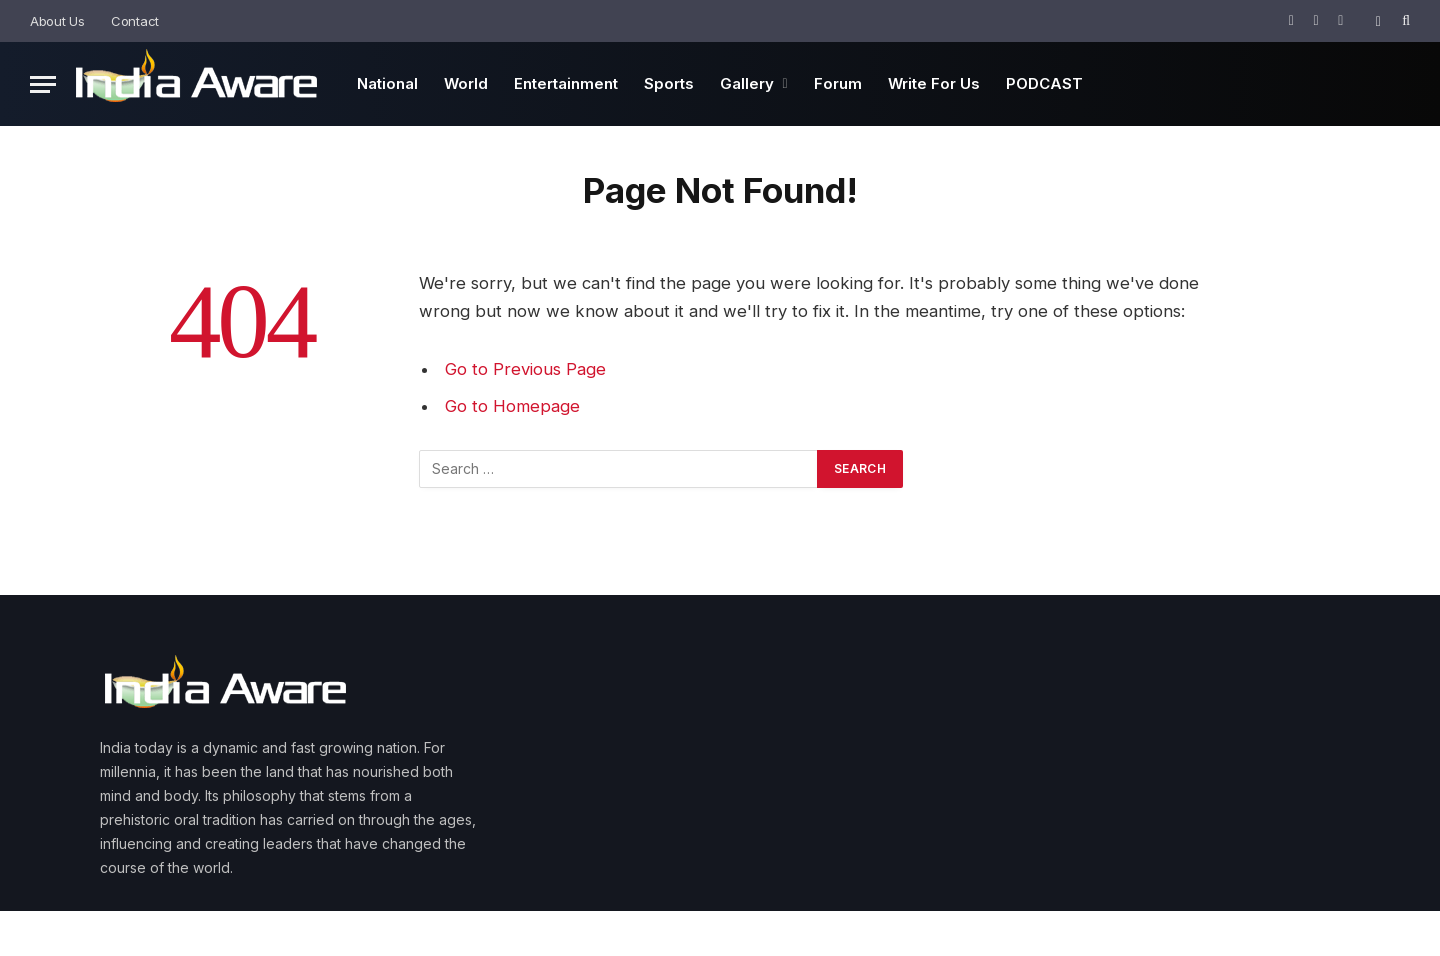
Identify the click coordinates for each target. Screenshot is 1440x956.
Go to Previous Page (525, 369)
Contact (135, 21)
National (387, 83)
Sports (669, 83)
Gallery (747, 83)
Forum (838, 83)
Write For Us (934, 83)
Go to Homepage (512, 406)
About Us (57, 21)
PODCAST (1044, 83)
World (466, 83)
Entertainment (566, 83)
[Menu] (43, 84)
